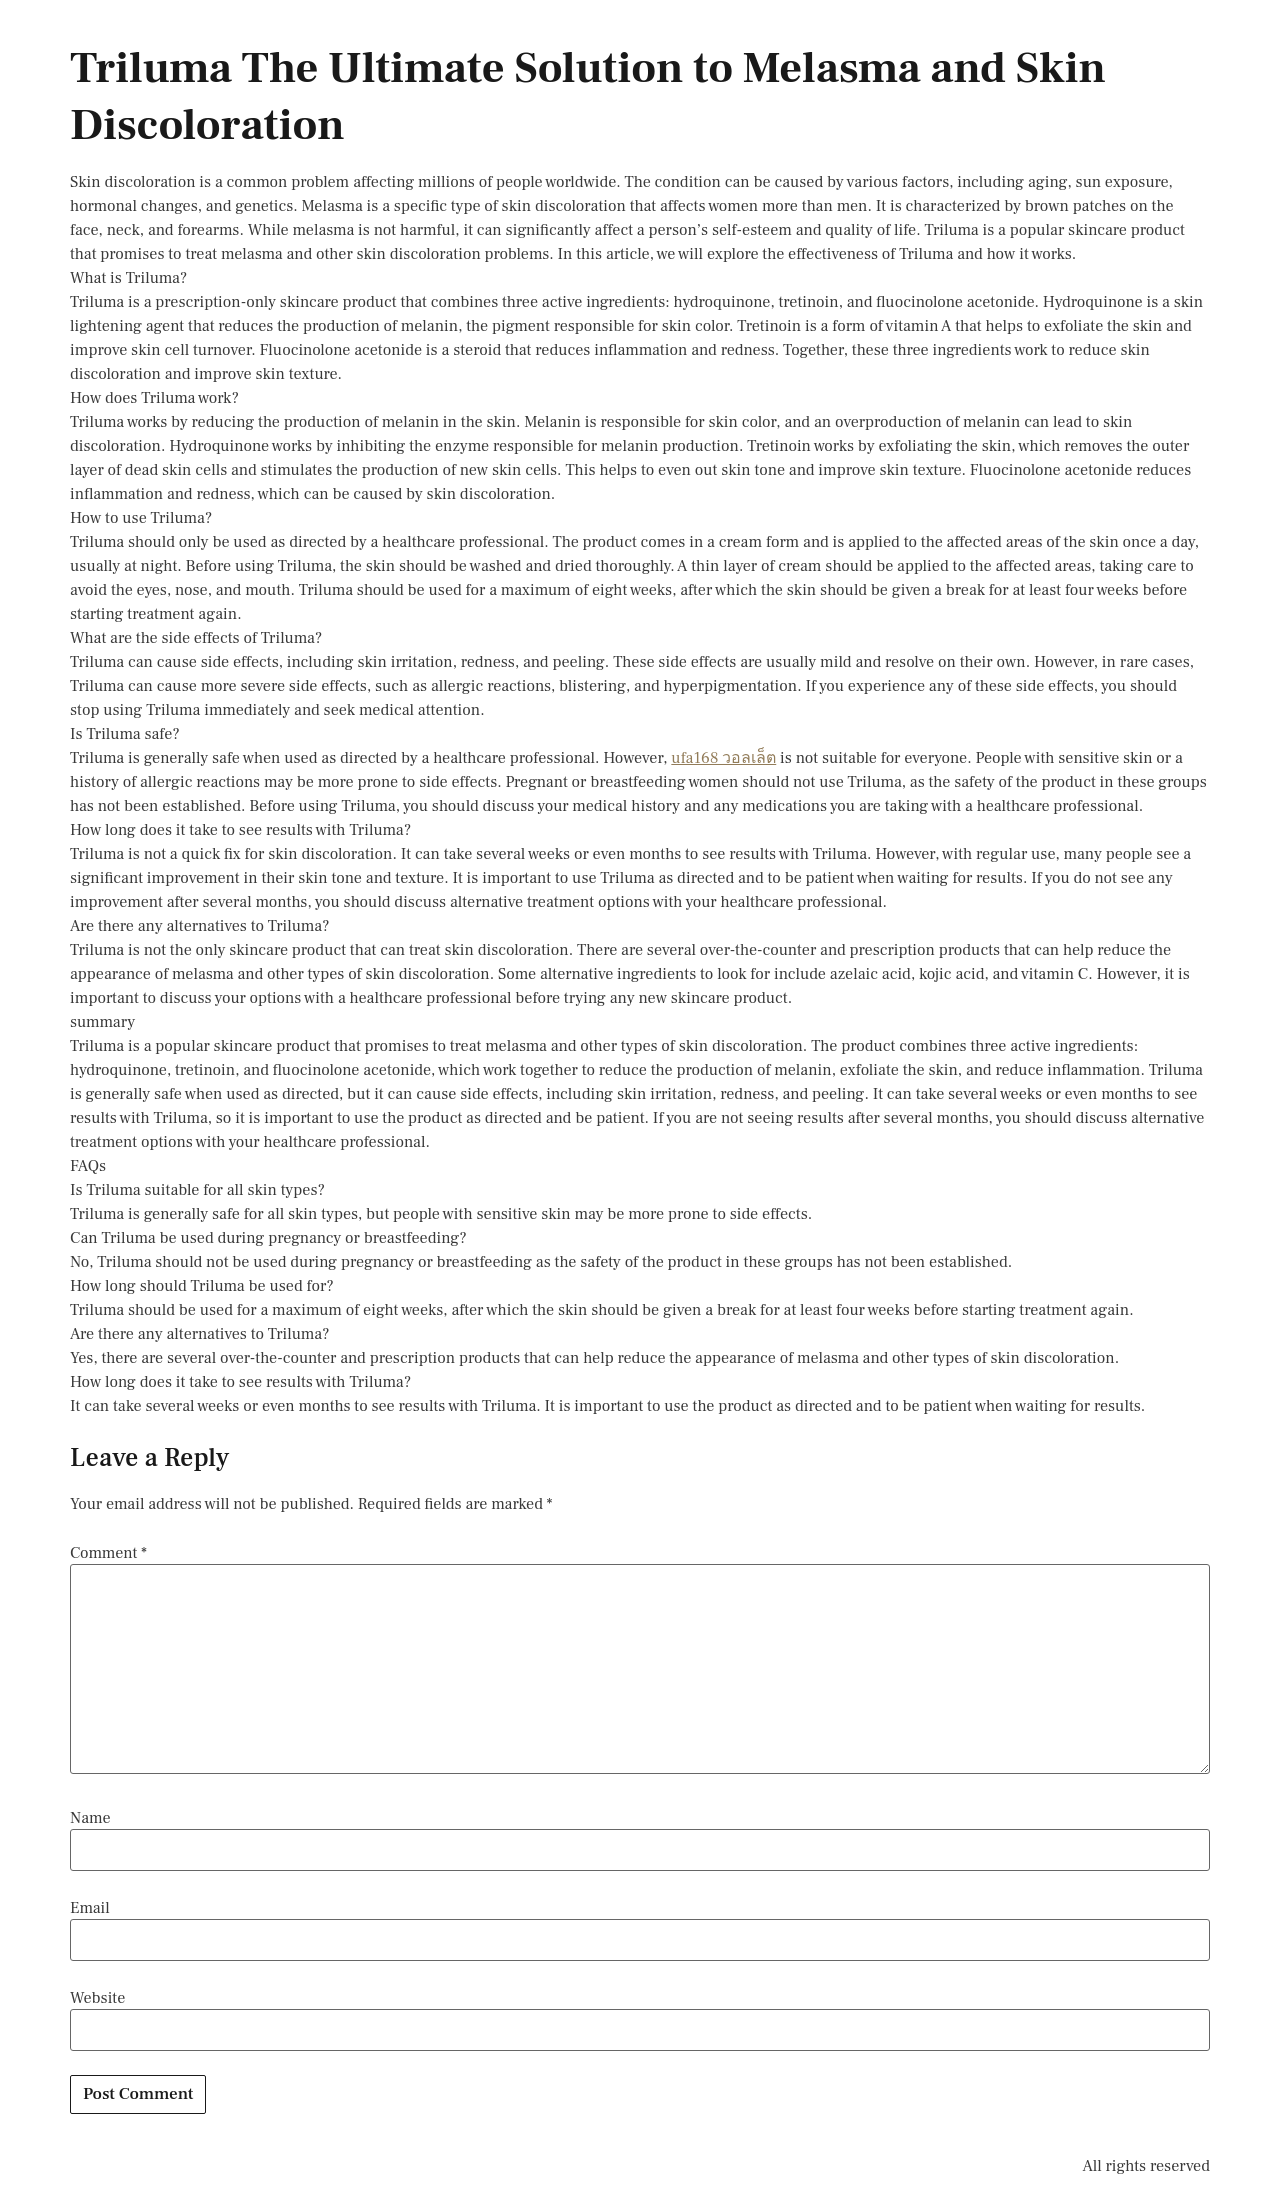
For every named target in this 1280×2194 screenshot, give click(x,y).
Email (90, 1908)
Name (90, 1818)
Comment (108, 1553)
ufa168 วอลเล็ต (723, 758)
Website (97, 1998)
